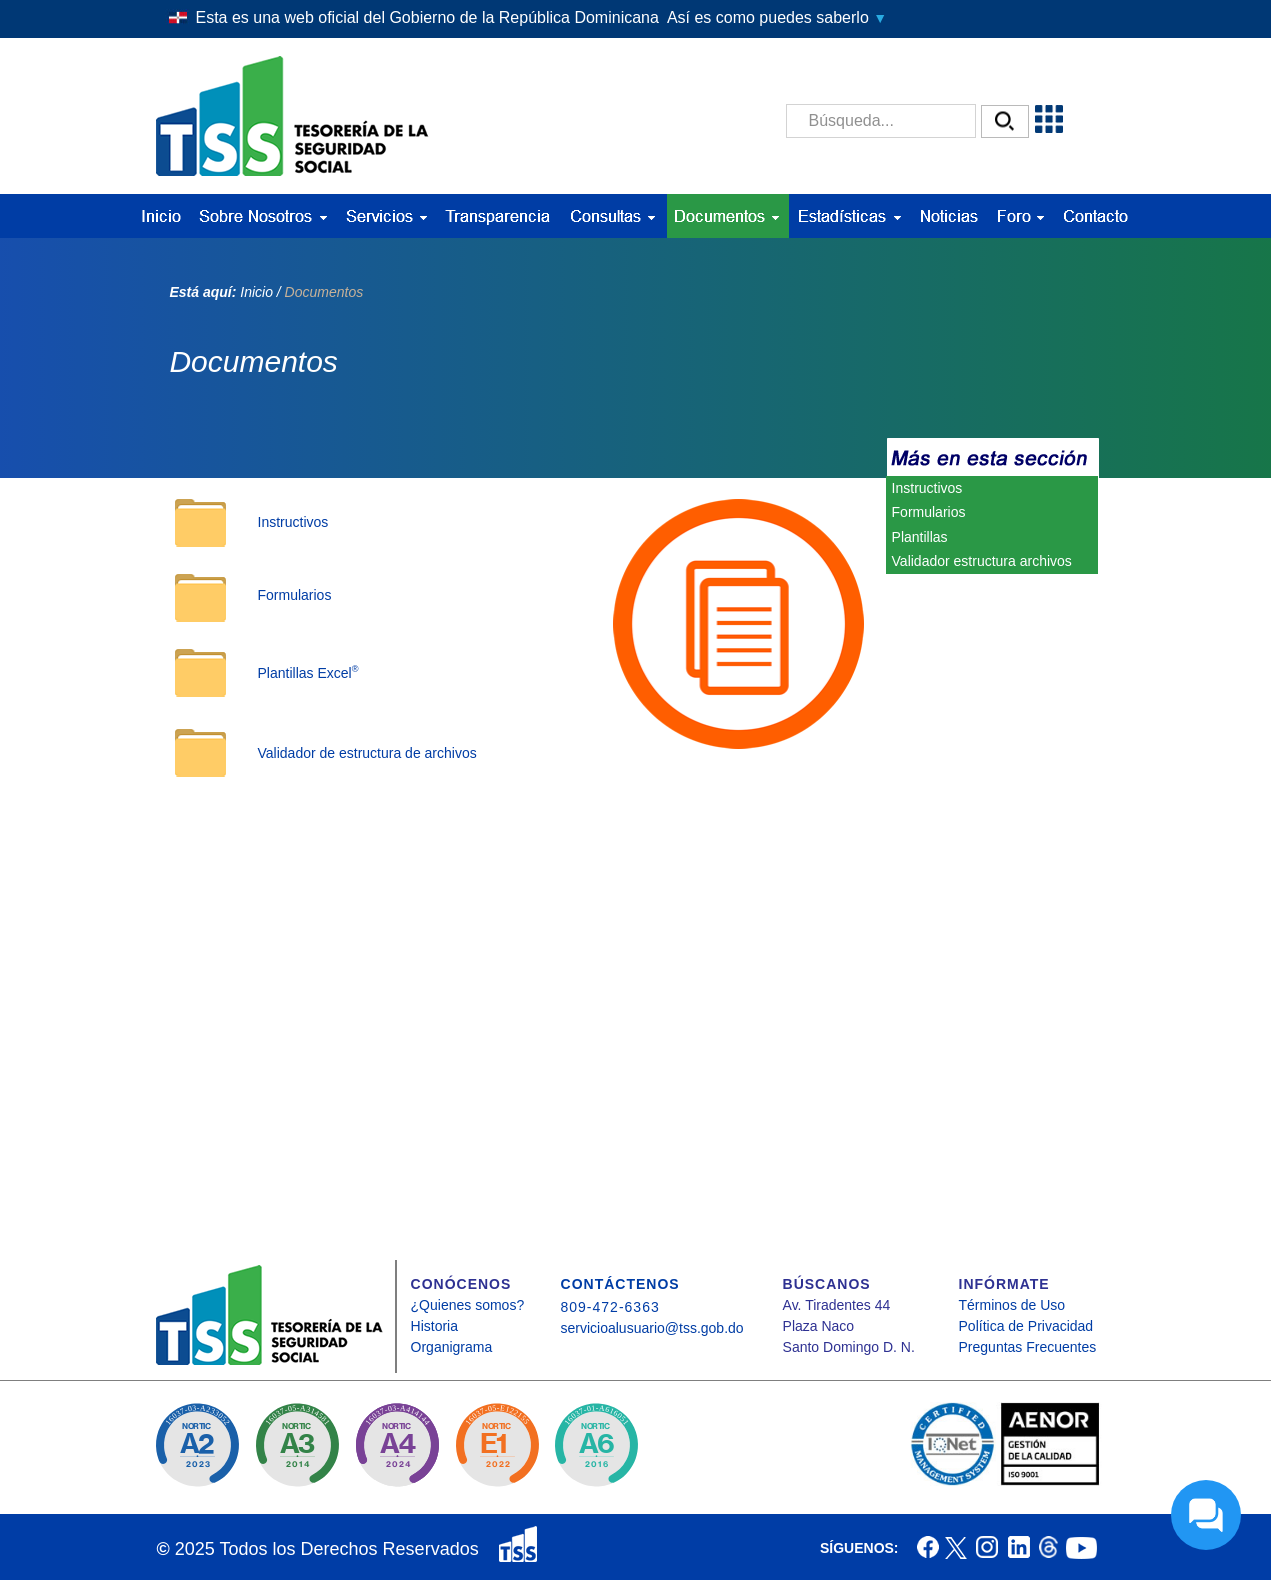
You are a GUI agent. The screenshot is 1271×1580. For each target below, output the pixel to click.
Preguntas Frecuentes (1028, 1347)
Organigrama (452, 1347)
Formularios (295, 595)
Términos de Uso (1012, 1305)
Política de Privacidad (1026, 1326)
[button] (635, 18)
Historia (434, 1326)
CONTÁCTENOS (620, 1284)
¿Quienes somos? (468, 1305)
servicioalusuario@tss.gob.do (652, 1328)
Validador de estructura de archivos (367, 753)
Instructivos (293, 522)
